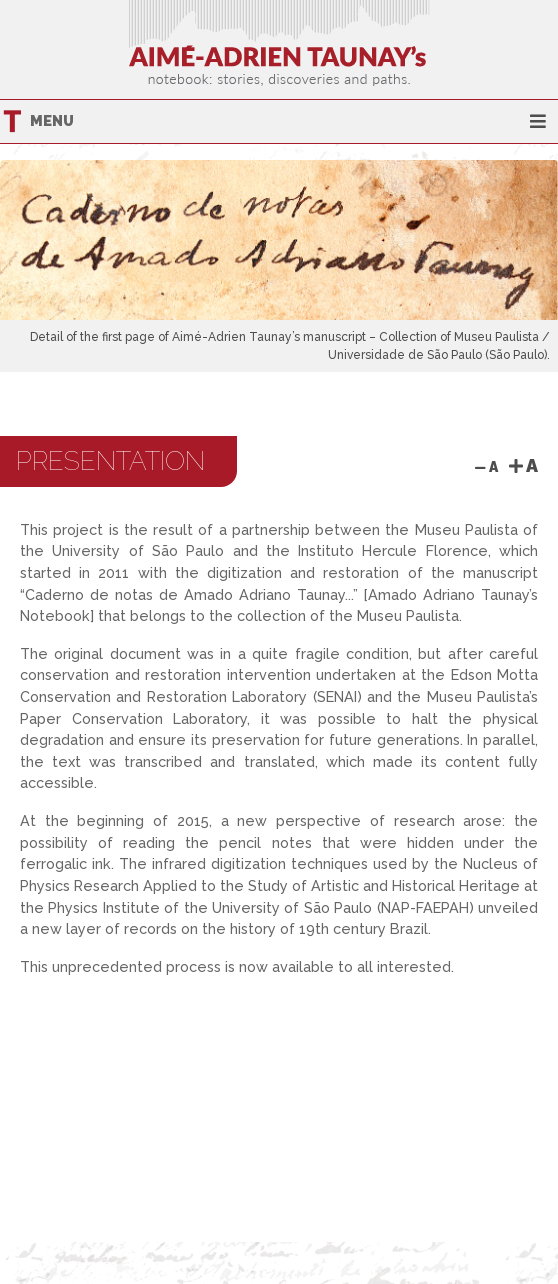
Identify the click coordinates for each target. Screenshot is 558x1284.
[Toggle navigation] (538, 121)
